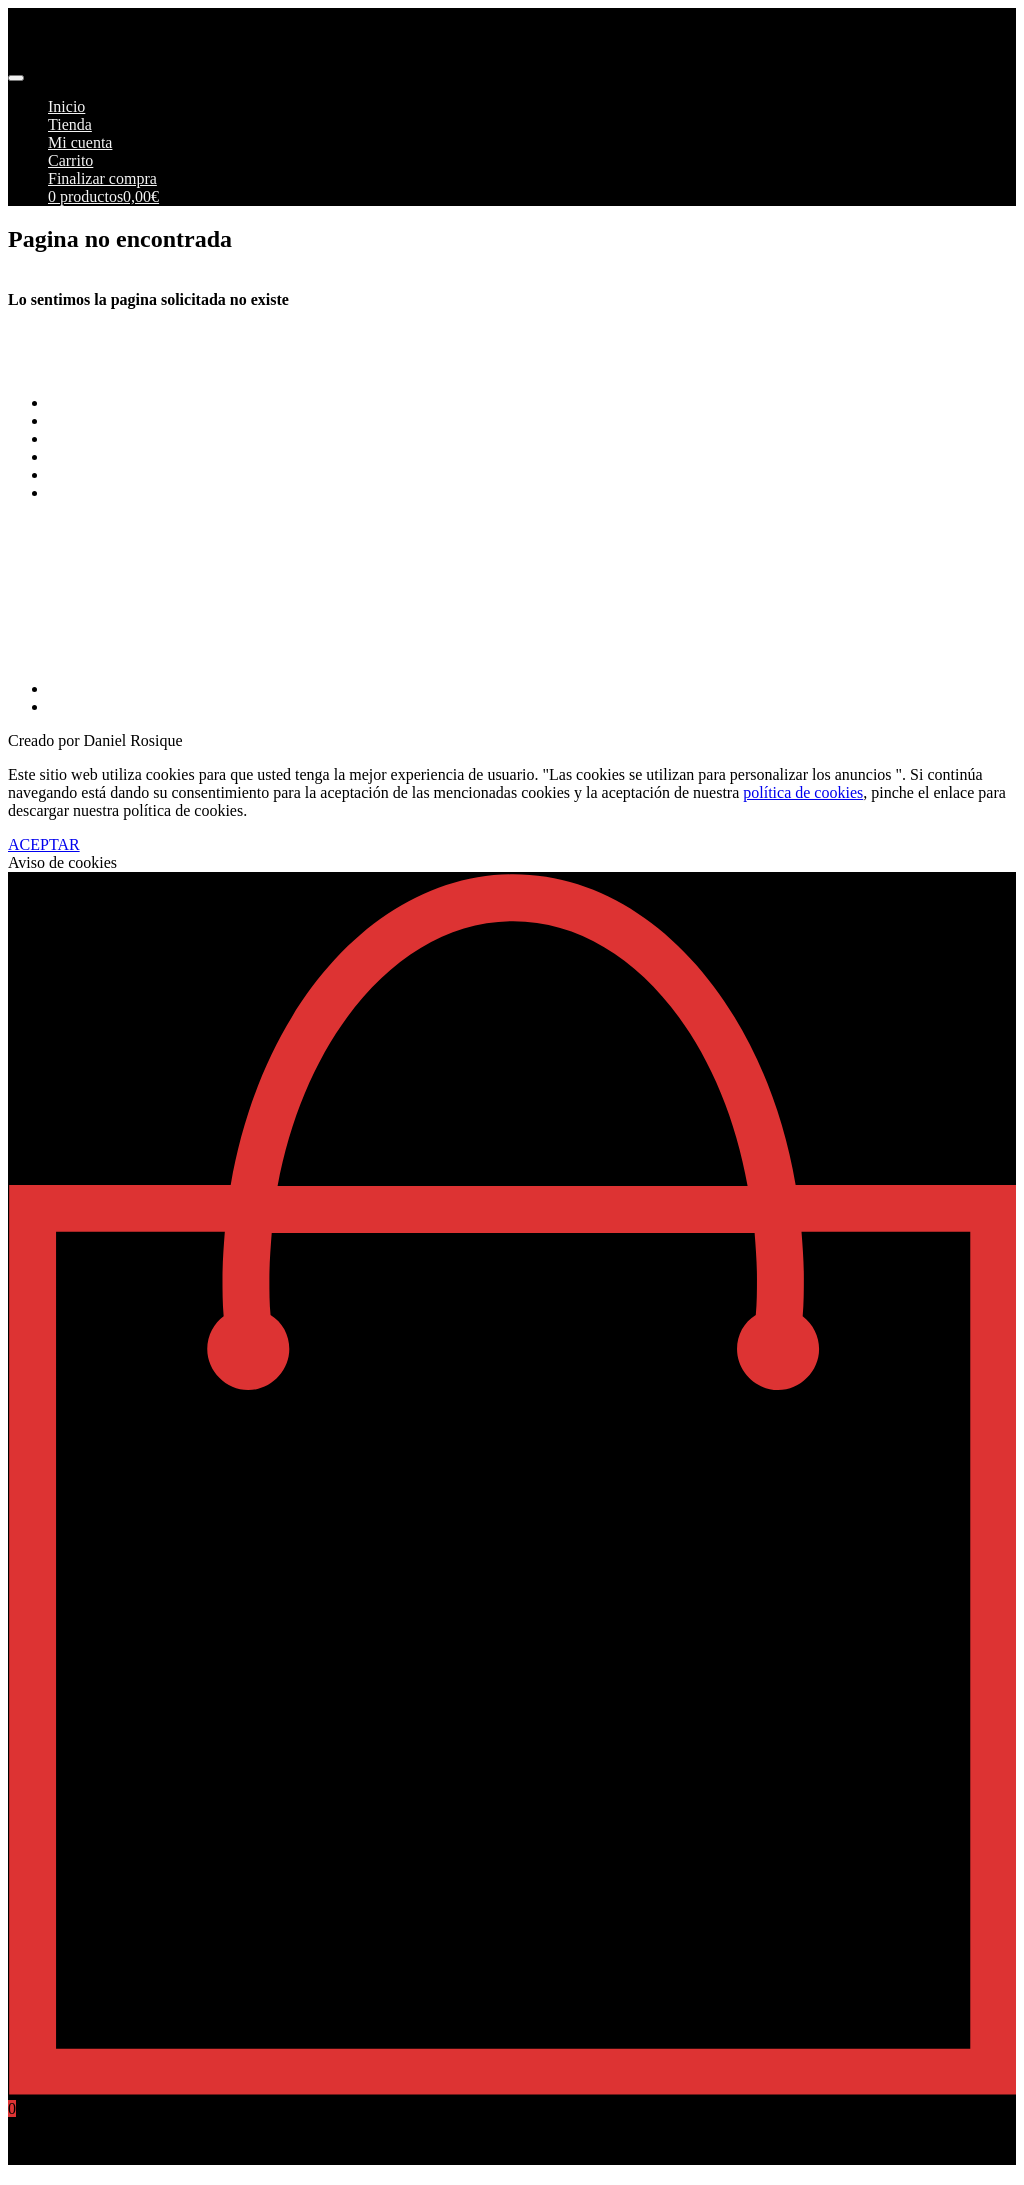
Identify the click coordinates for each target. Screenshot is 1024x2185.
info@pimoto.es (59, 602)
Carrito (70, 160)
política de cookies (803, 792)
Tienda (70, 124)
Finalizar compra (102, 178)
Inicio (66, 106)
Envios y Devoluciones (122, 438)
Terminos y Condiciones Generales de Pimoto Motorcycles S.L (250, 402)
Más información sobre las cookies (159, 492)
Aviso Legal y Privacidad (129, 456)
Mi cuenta (80, 142)
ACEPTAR (44, 844)
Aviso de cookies (62, 862)
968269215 (44, 654)
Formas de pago (99, 420)
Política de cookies (108, 474)
